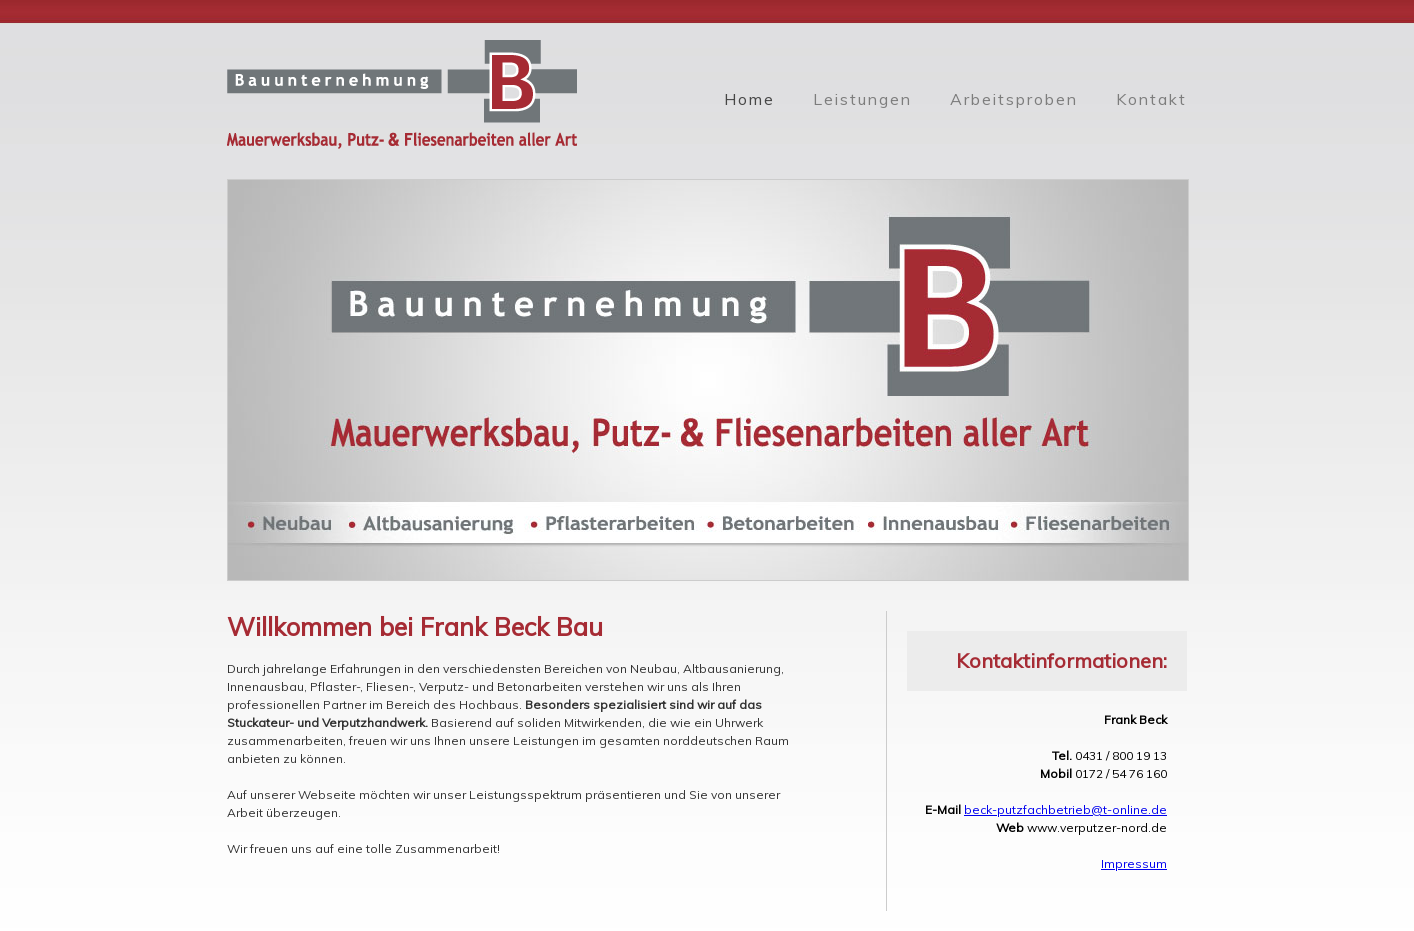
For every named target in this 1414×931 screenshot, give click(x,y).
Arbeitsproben (1014, 99)
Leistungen (862, 99)
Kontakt (1151, 99)
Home (749, 99)
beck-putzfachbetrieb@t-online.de (1065, 809)
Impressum (1134, 863)
